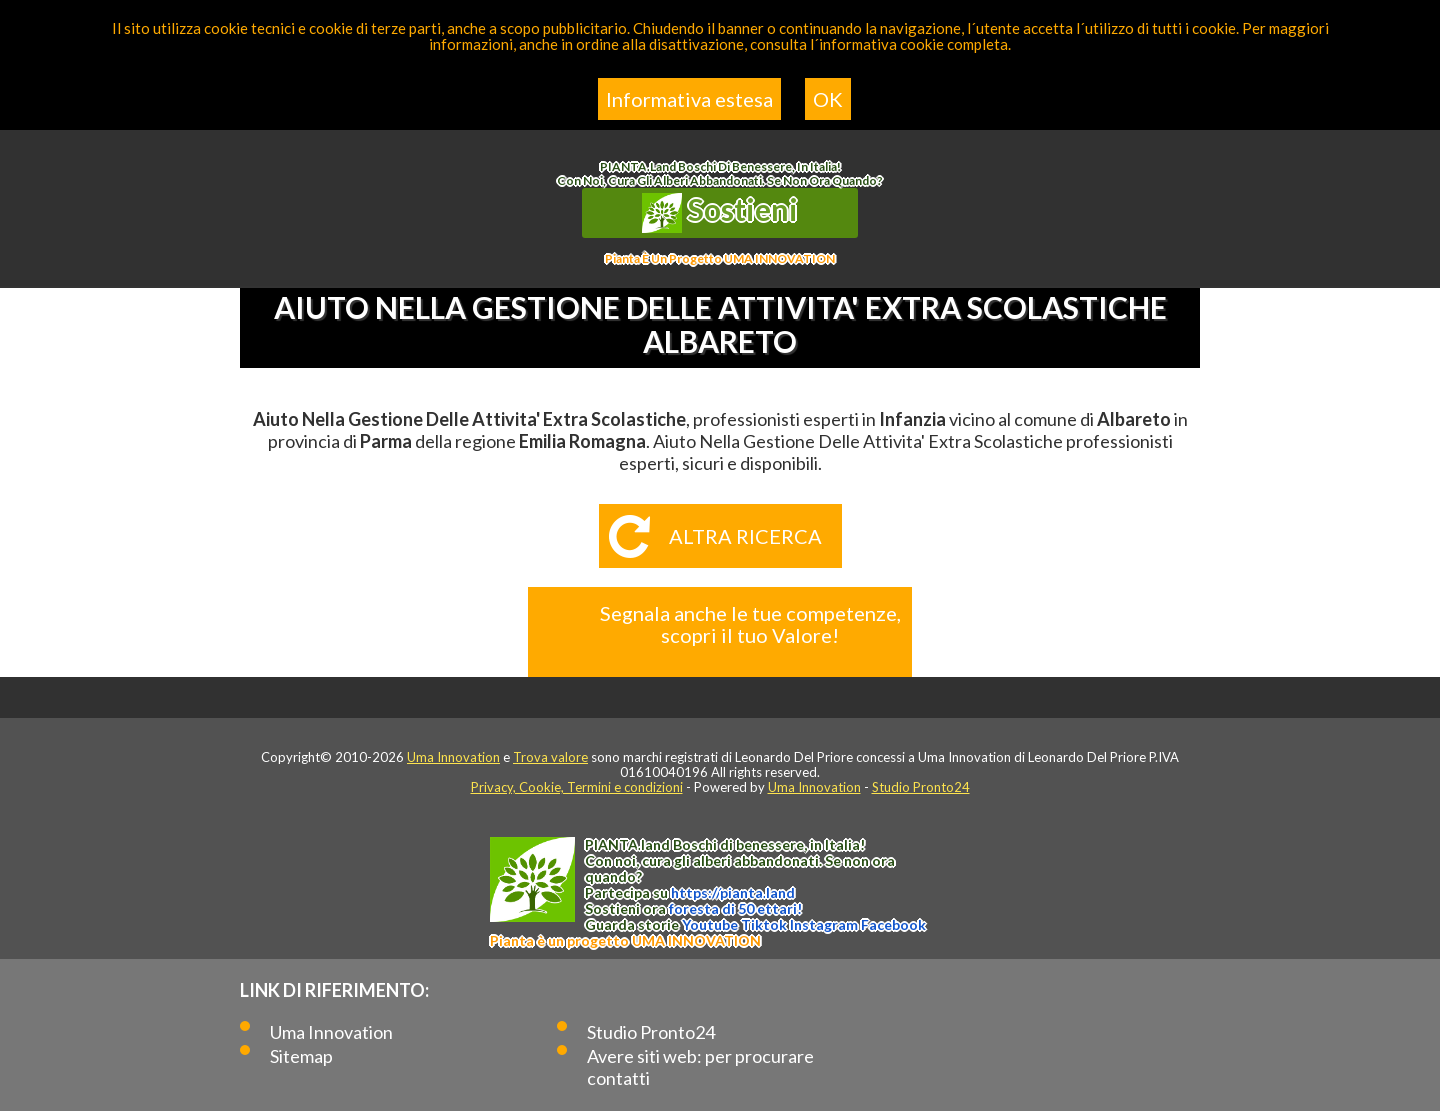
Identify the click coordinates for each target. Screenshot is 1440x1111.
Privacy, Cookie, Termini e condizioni (577, 787)
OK (828, 99)
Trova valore (550, 757)
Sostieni (720, 212)
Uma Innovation (453, 757)
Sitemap (301, 1056)
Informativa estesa (689, 99)
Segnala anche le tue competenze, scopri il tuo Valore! (750, 624)
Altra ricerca (745, 536)
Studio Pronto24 (921, 787)
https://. (733, 892)
